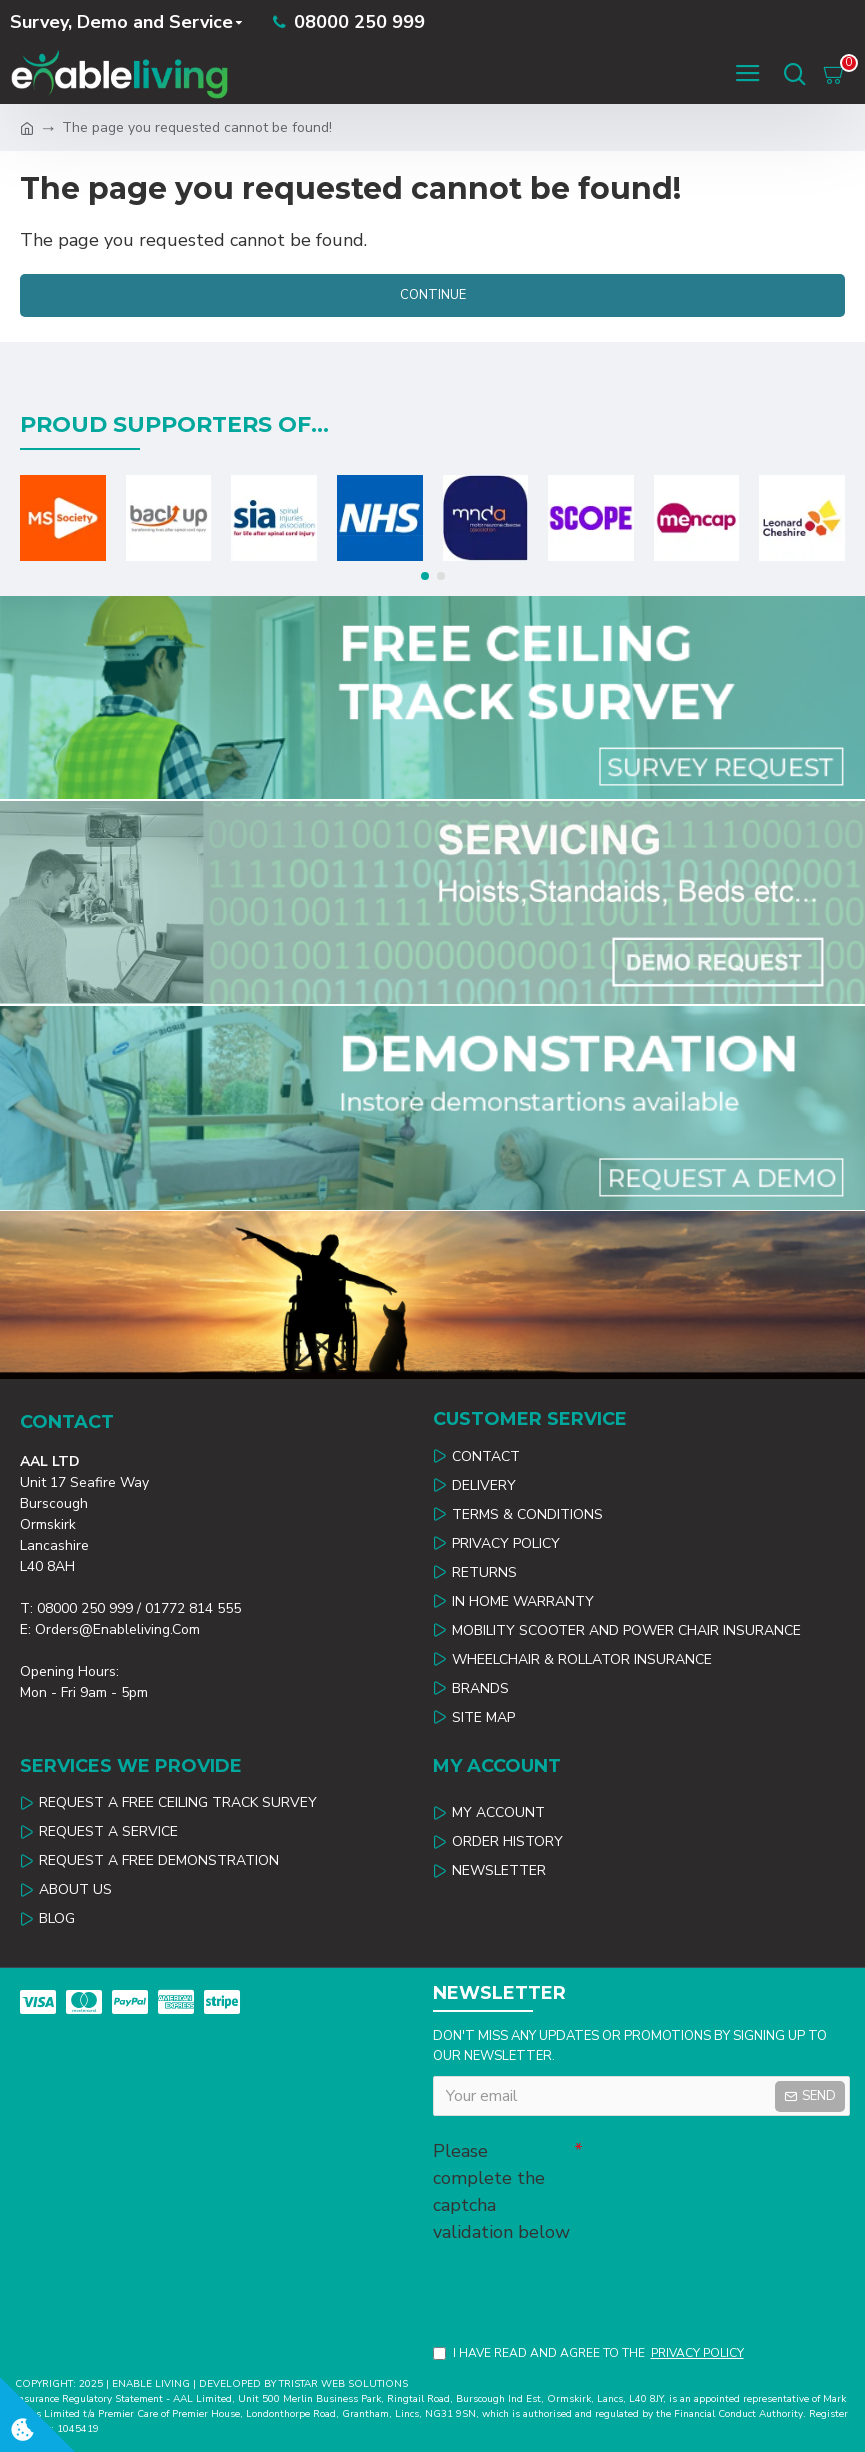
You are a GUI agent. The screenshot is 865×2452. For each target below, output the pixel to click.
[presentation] (573, 2282)
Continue (433, 295)
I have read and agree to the (590, 2353)
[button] (425, 571)
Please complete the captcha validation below (501, 2186)
